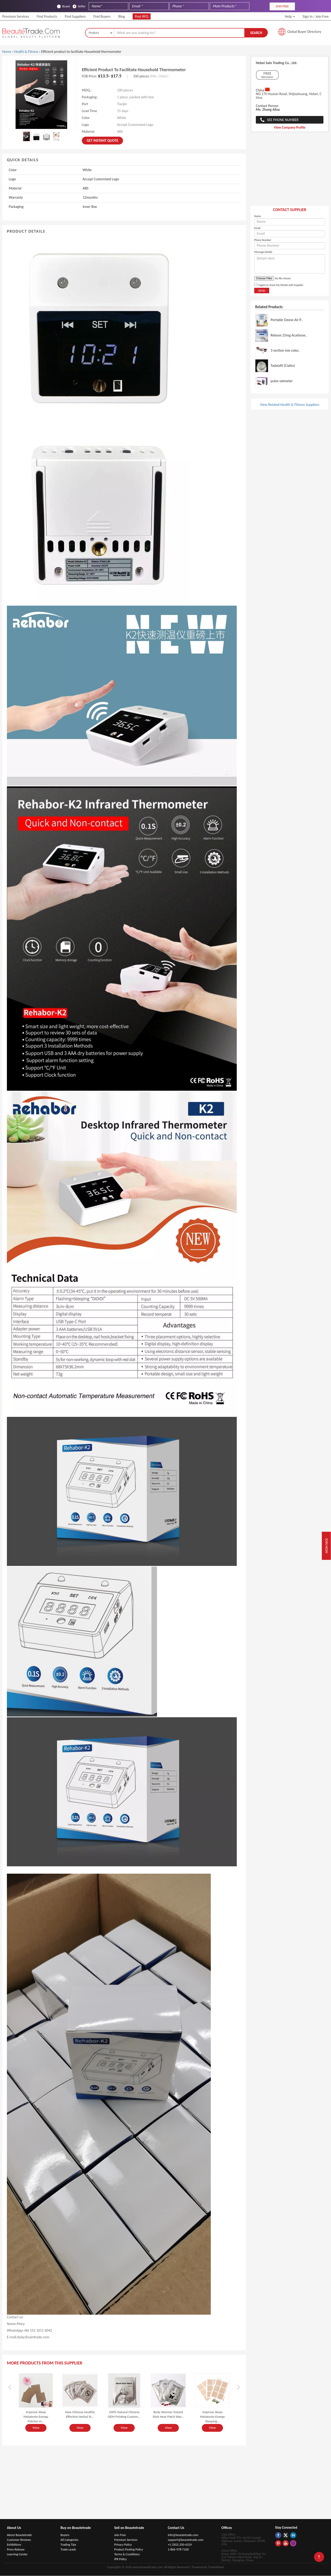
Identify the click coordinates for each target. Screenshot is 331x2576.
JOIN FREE (282, 6)
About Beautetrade (19, 2535)
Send (261, 291)
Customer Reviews (19, 2540)
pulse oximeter (282, 381)
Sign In (308, 16)
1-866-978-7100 (178, 2550)
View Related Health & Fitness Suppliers (289, 405)
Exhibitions (14, 2545)
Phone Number (262, 240)
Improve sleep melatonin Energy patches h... (35, 2417)
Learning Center (17, 2554)
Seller (79, 6)
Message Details (263, 252)
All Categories (69, 2540)
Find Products (47, 16)
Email (257, 228)
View (35, 2428)
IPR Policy (120, 2559)
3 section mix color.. (285, 351)
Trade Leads (68, 2550)
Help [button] (290, 16)
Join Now (327, 1546)
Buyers (64, 2535)
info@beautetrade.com (183, 2535)
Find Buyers (102, 16)
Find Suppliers (75, 16)
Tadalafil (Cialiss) (283, 366)
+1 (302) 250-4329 (180, 2545)
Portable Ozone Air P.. (287, 320)
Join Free (322, 16)
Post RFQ (141, 16)
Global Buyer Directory (304, 32)
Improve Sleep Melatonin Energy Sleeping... (212, 2417)
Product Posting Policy (128, 2550)
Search (256, 33)
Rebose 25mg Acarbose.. (289, 335)
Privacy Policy (123, 2545)
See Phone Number (283, 120)
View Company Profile (289, 128)
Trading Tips (68, 2545)
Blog (121, 16)
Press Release (16, 2550)
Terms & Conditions (127, 2554)
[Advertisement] (290, 171)
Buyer (63, 6)
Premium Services (15, 16)
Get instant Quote (102, 140)
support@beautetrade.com (185, 2540)
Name (257, 216)
